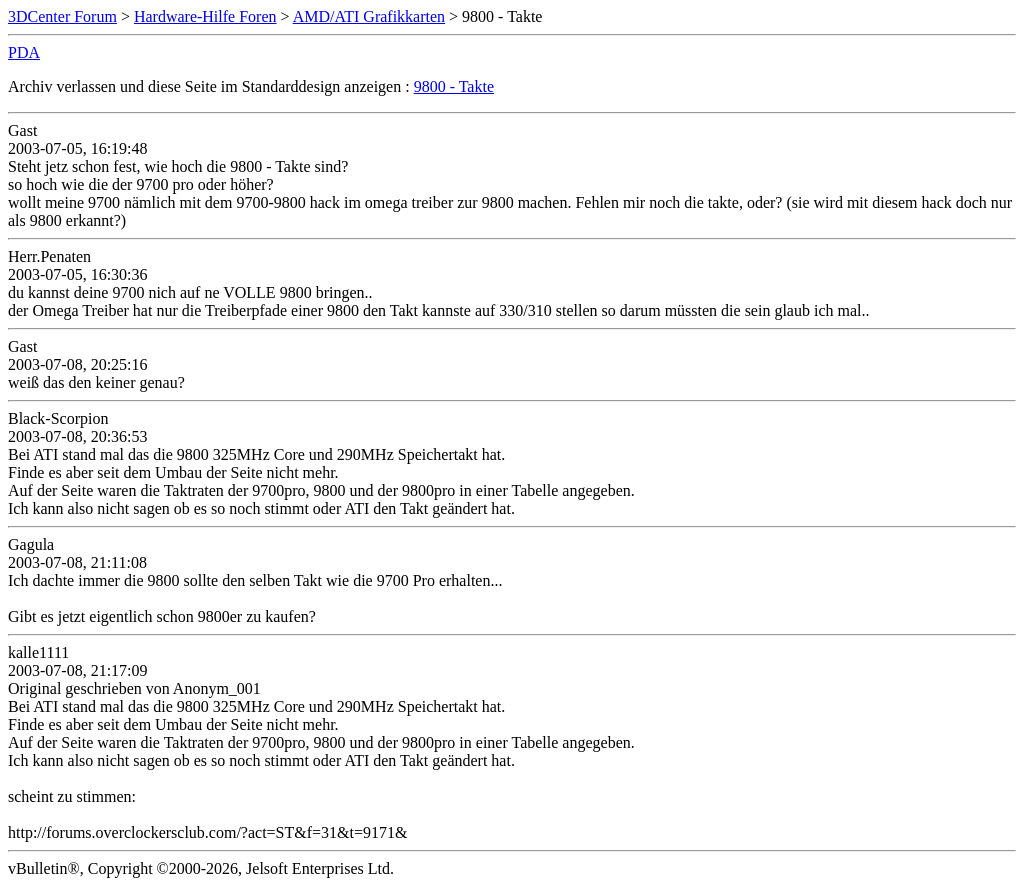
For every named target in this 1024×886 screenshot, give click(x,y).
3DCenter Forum (62, 16)
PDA (24, 52)
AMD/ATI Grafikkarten (369, 16)
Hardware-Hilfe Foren (205, 16)
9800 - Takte (454, 86)
